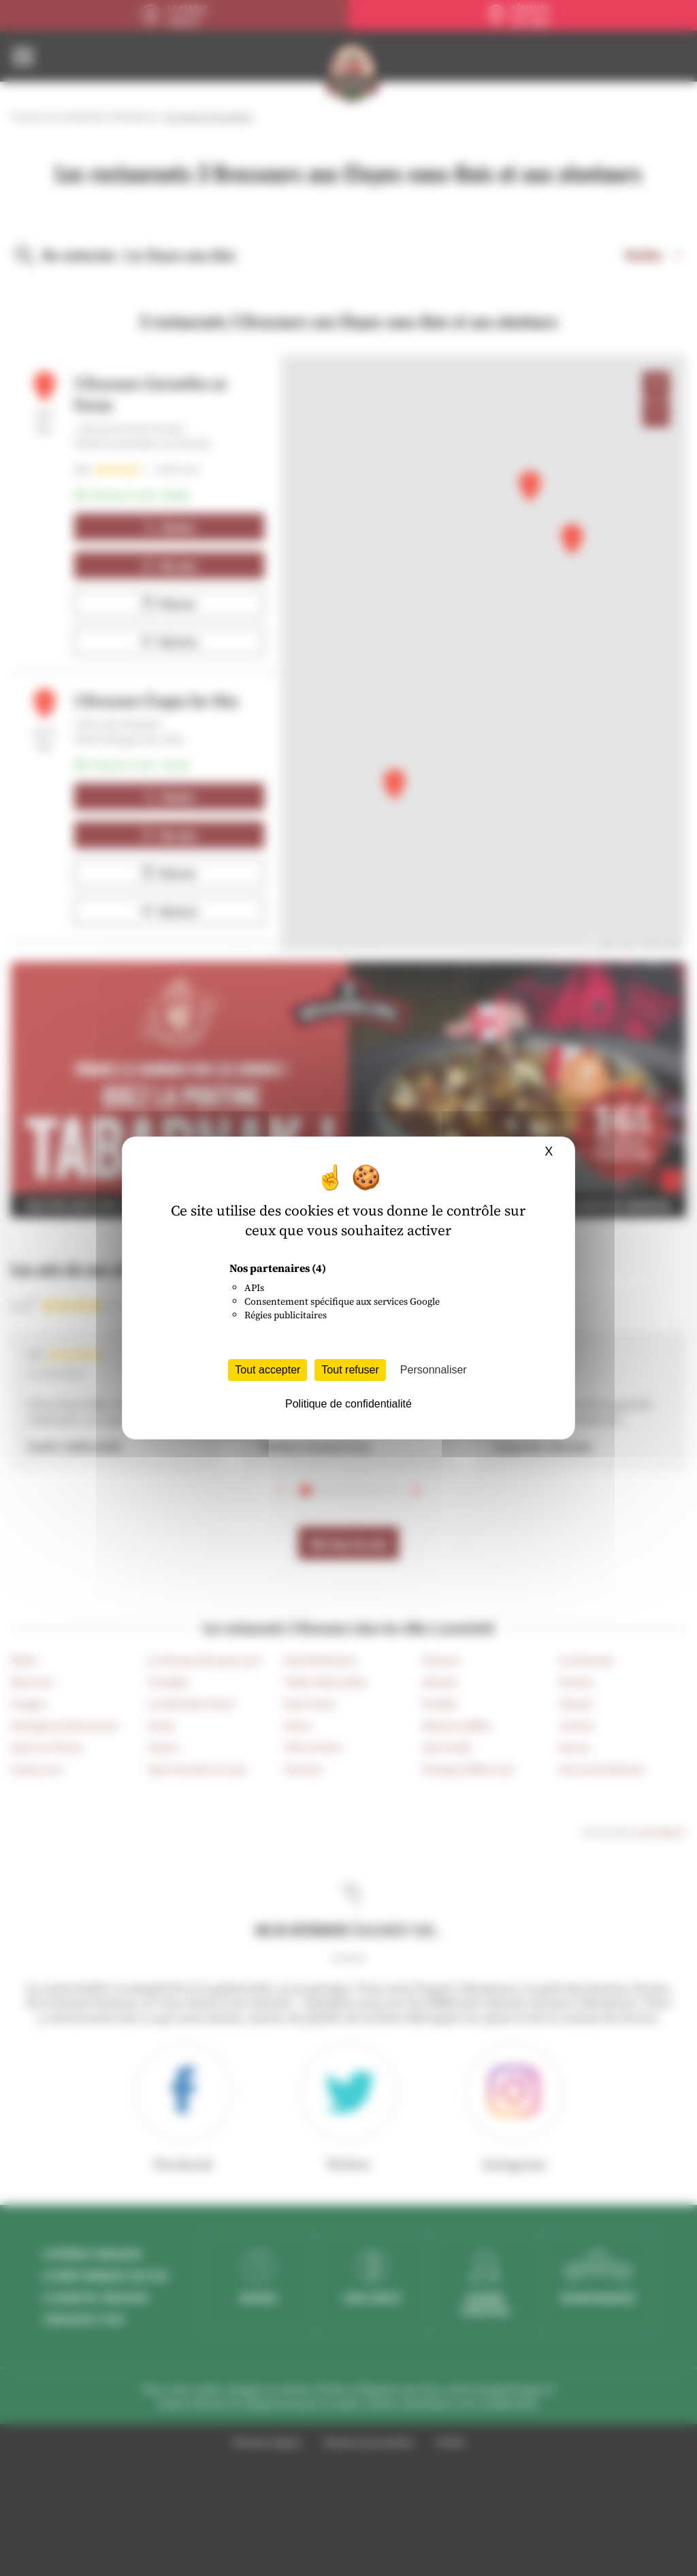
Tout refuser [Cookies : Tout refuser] (349, 1370)
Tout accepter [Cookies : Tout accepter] (267, 1370)
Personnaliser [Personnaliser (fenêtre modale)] (433, 1370)
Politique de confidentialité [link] (348, 1404)
